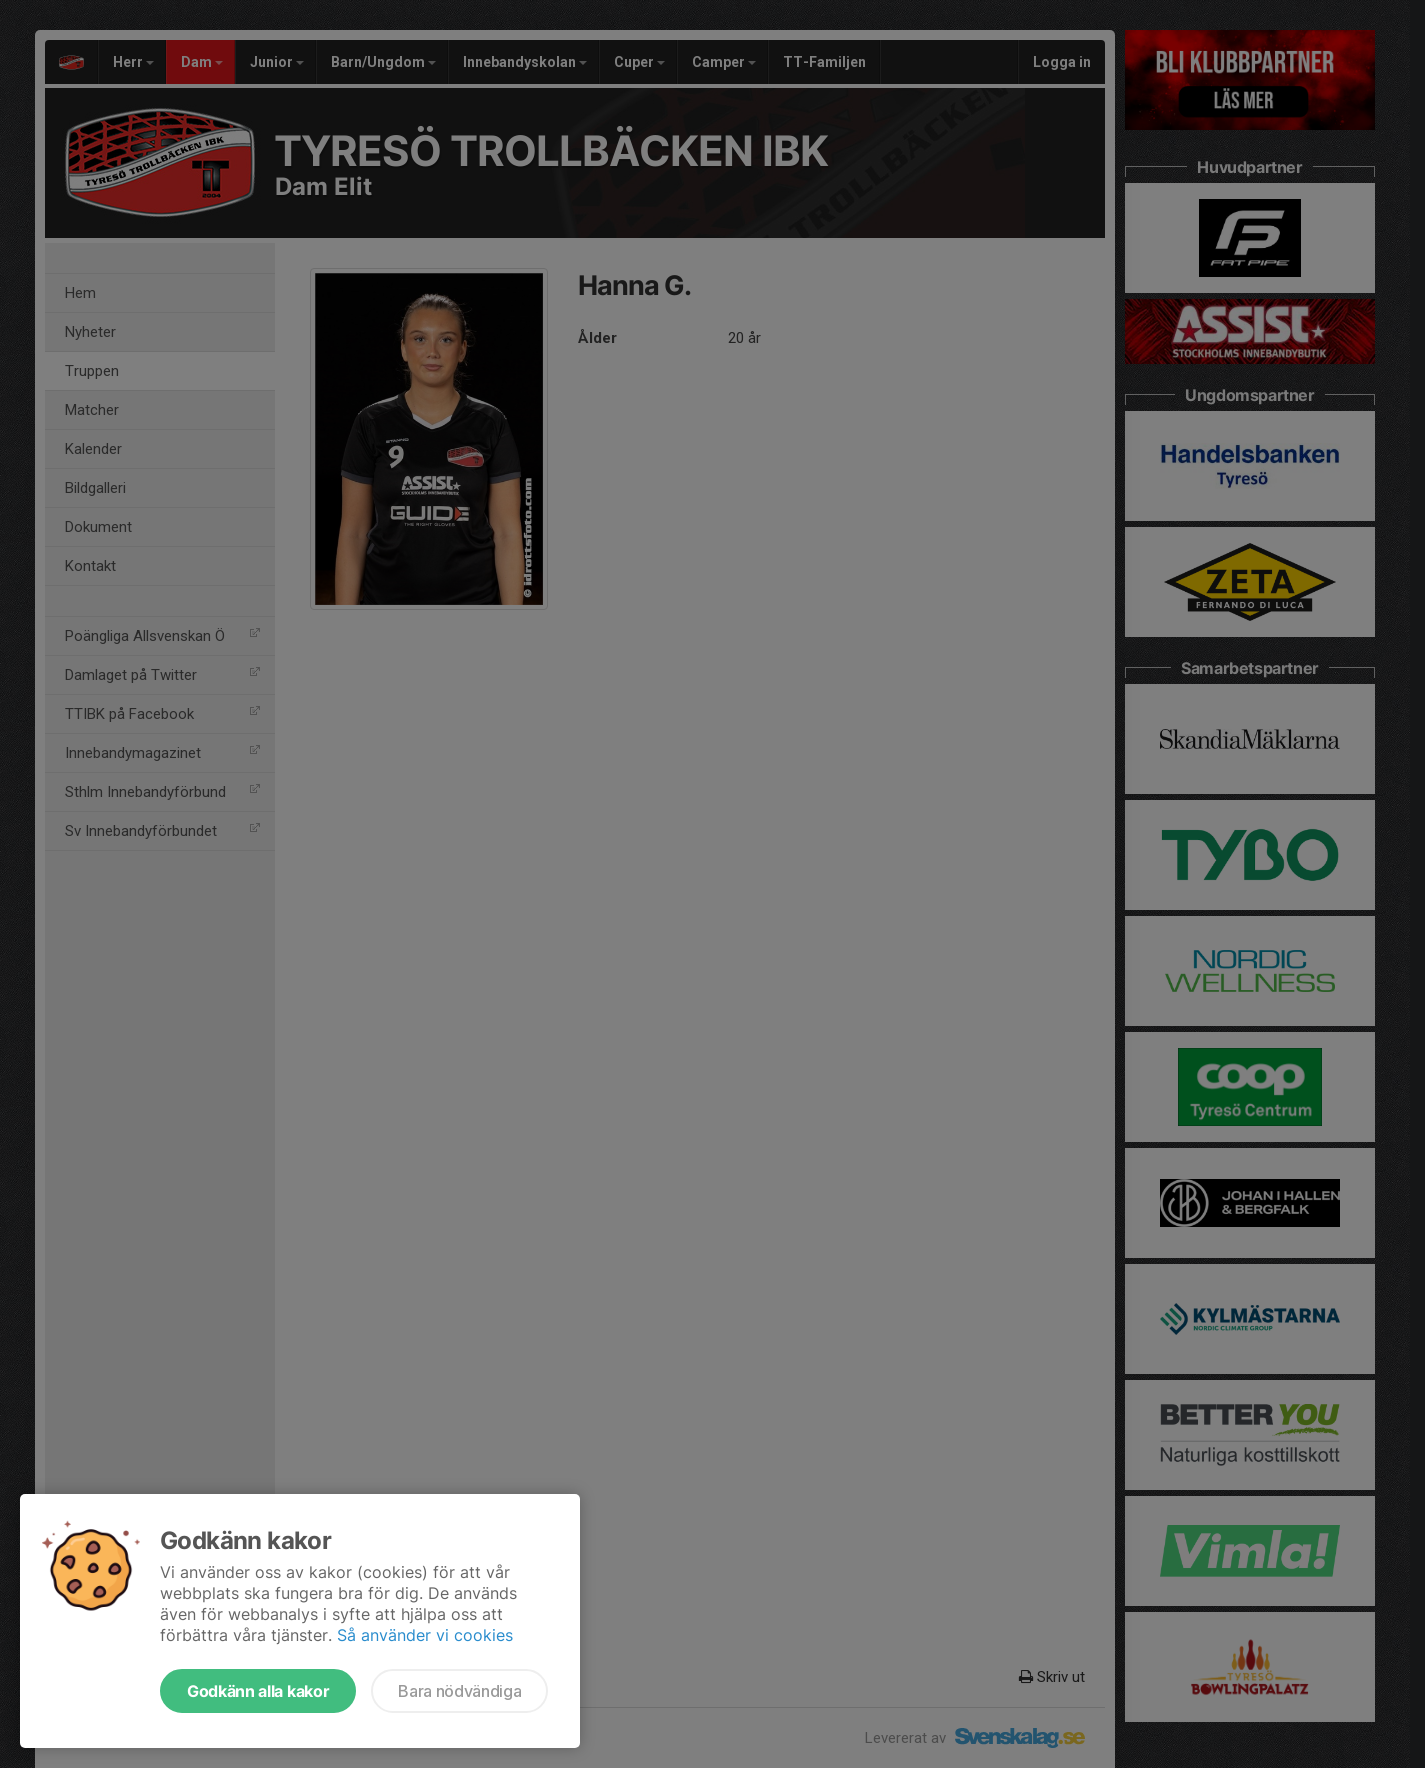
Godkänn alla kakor (258, 1691)
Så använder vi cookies (425, 1635)
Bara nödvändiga (459, 1691)
